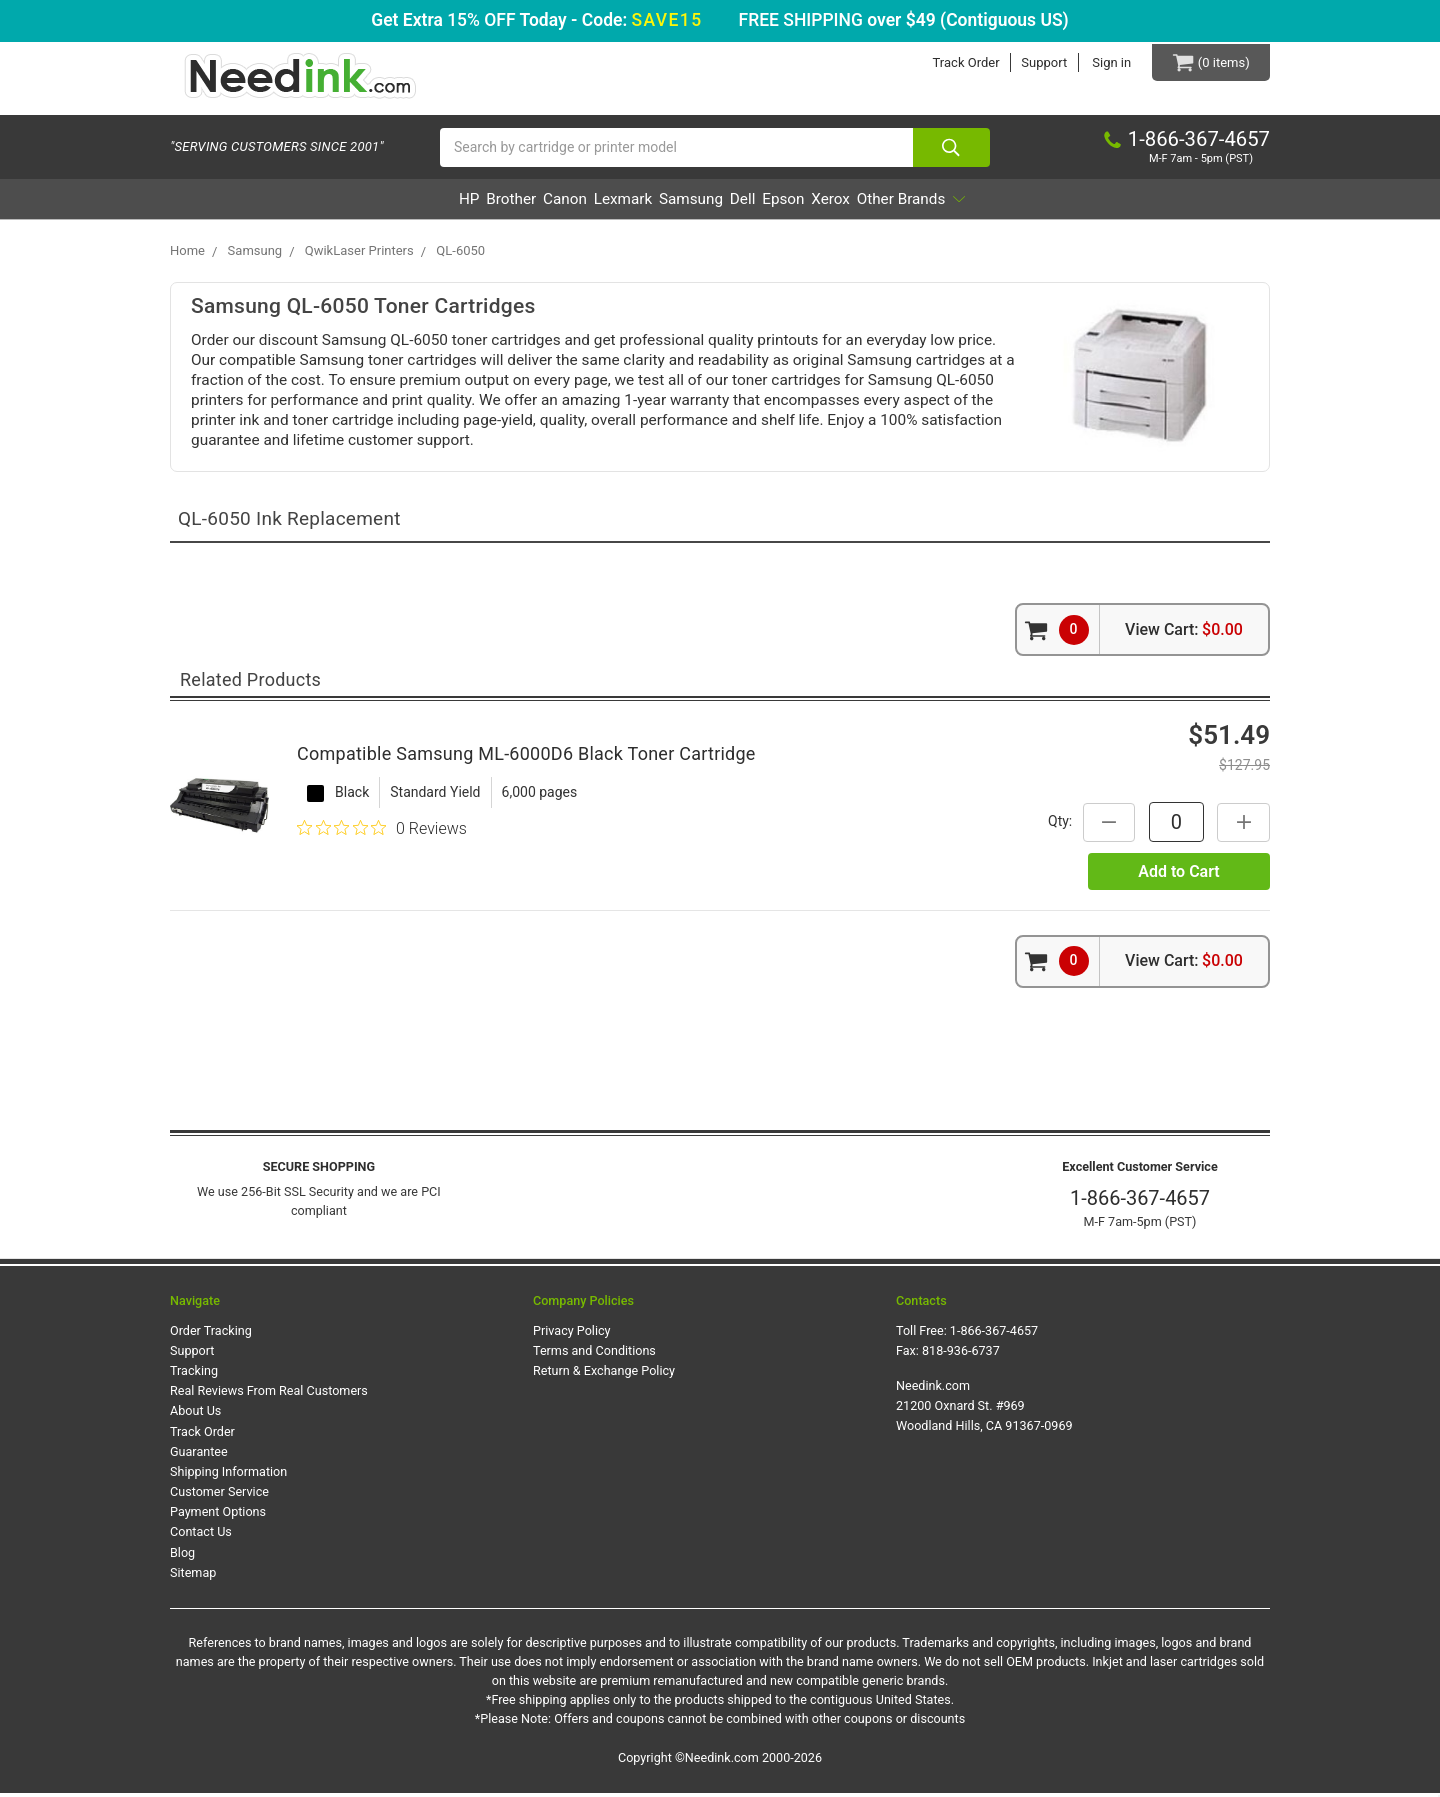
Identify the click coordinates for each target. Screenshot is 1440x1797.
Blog (182, 1556)
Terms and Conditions (594, 1354)
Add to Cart (1178, 875)
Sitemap (193, 1576)
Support (1038, 62)
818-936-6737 (961, 1354)
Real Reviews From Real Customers (269, 1395)
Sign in (1105, 62)
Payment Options (218, 1516)
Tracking (194, 1375)
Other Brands (1010, 203)
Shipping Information (228, 1475)
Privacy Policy (572, 1334)
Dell (766, 203)
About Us (195, 1415)
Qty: (1055, 825)
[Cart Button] (1208, 62)
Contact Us (201, 1536)
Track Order (959, 62)
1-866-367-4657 (1140, 1203)
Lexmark (596, 203)
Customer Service (219, 1495)
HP (368, 203)
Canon (513, 203)
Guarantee (199, 1455)
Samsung (689, 203)
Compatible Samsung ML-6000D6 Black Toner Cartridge (526, 757)
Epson (831, 203)
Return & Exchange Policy (604, 1375)
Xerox (903, 203)
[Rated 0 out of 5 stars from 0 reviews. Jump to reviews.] (382, 833)
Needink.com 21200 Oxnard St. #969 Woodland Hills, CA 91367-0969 (984, 1410)
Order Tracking (211, 1334)
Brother (434, 203)
